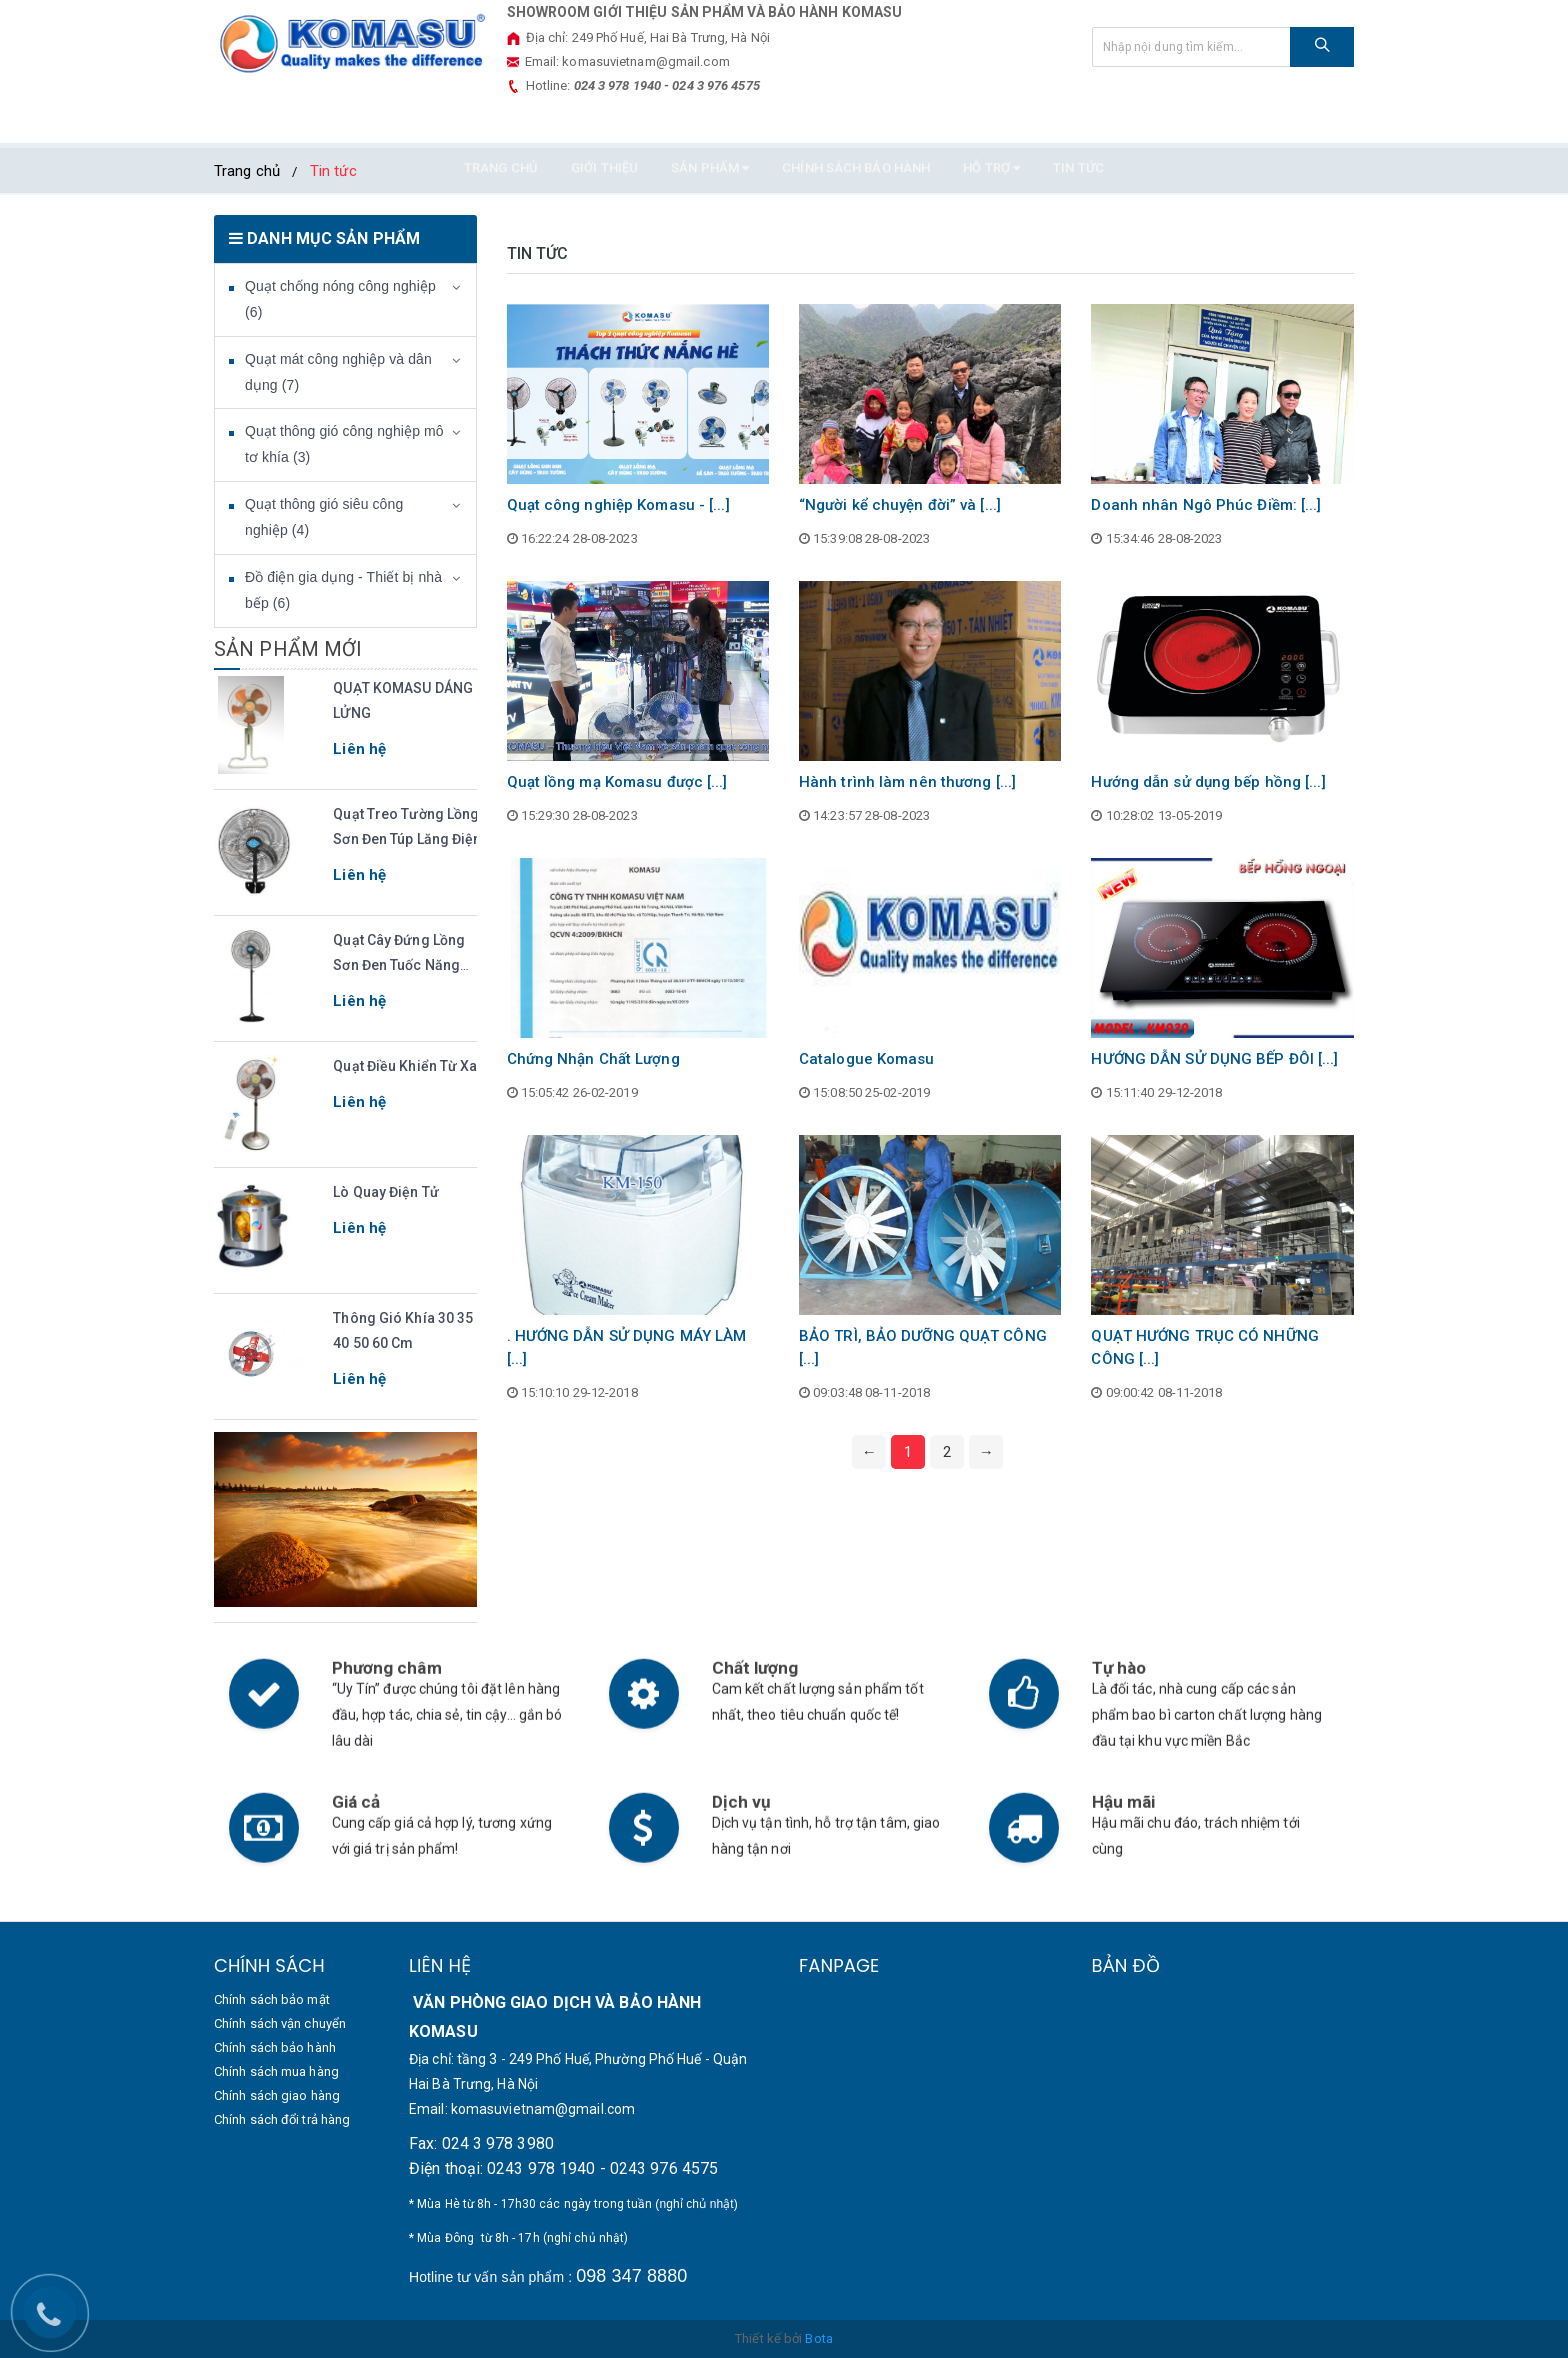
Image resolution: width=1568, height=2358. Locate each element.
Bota (818, 2338)
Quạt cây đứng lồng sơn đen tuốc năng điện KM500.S (399, 965)
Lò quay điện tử (386, 1192)
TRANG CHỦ (501, 122)
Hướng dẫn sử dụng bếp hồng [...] (1208, 782)
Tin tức (1078, 122)
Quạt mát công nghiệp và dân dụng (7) (338, 372)
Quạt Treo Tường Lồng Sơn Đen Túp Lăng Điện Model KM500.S (407, 839)
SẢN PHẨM (710, 122)
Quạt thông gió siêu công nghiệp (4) (324, 517)
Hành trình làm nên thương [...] (907, 782)
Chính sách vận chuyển (280, 2023)
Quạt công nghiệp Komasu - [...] (618, 505)
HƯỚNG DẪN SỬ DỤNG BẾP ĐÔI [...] (1214, 1059)
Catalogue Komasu (867, 1059)
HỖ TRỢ (991, 122)
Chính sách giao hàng (277, 2095)
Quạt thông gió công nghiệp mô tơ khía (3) (344, 444)
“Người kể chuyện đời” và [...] (900, 505)
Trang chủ (247, 171)
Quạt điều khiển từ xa (405, 1066)
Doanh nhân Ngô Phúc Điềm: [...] (1206, 505)
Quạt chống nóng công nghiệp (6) (340, 299)
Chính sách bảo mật (272, 1999)
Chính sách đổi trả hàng (282, 2119)
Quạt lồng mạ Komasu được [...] (617, 782)
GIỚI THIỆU (604, 122)
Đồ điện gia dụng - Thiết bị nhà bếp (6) (343, 590)
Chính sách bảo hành (856, 122)
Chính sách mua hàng (276, 2071)
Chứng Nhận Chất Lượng (593, 1059)
